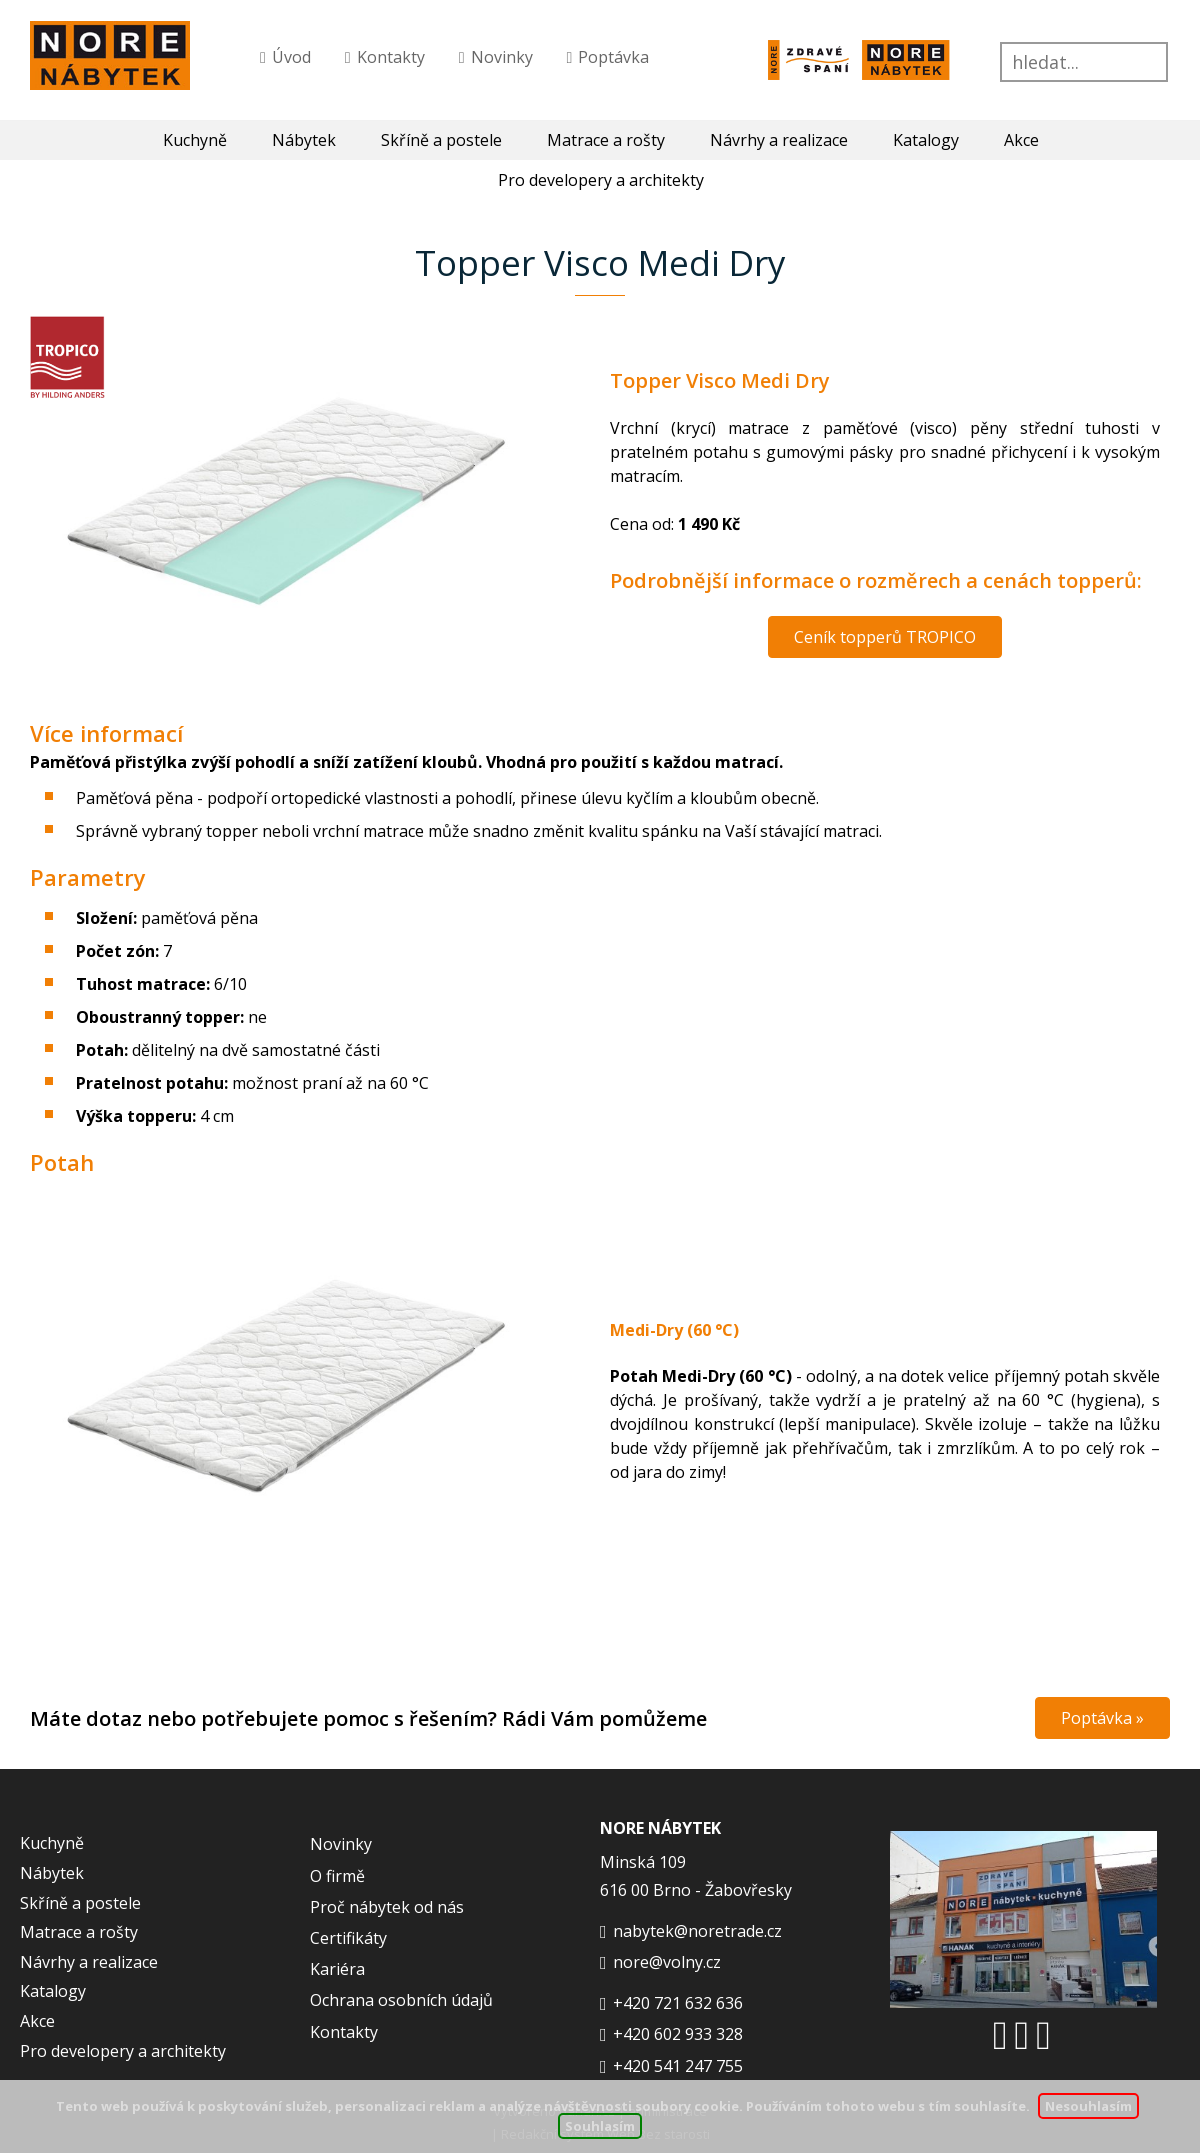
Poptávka (613, 57)
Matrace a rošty (606, 140)
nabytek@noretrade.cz (697, 1931)
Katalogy (926, 140)
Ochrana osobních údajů (401, 2000)
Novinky (502, 57)
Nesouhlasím (1088, 2106)
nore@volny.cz (667, 1962)
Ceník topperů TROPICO (885, 637)
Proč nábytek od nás (387, 1907)
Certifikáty (348, 1938)
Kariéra (337, 1969)
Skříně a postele (441, 140)
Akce (1021, 140)
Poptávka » (1102, 1718)
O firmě (337, 1876)
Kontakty (391, 57)
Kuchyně (195, 140)
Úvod (291, 57)
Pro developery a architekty (123, 2051)
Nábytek (304, 140)
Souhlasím (600, 2126)
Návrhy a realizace (779, 140)
